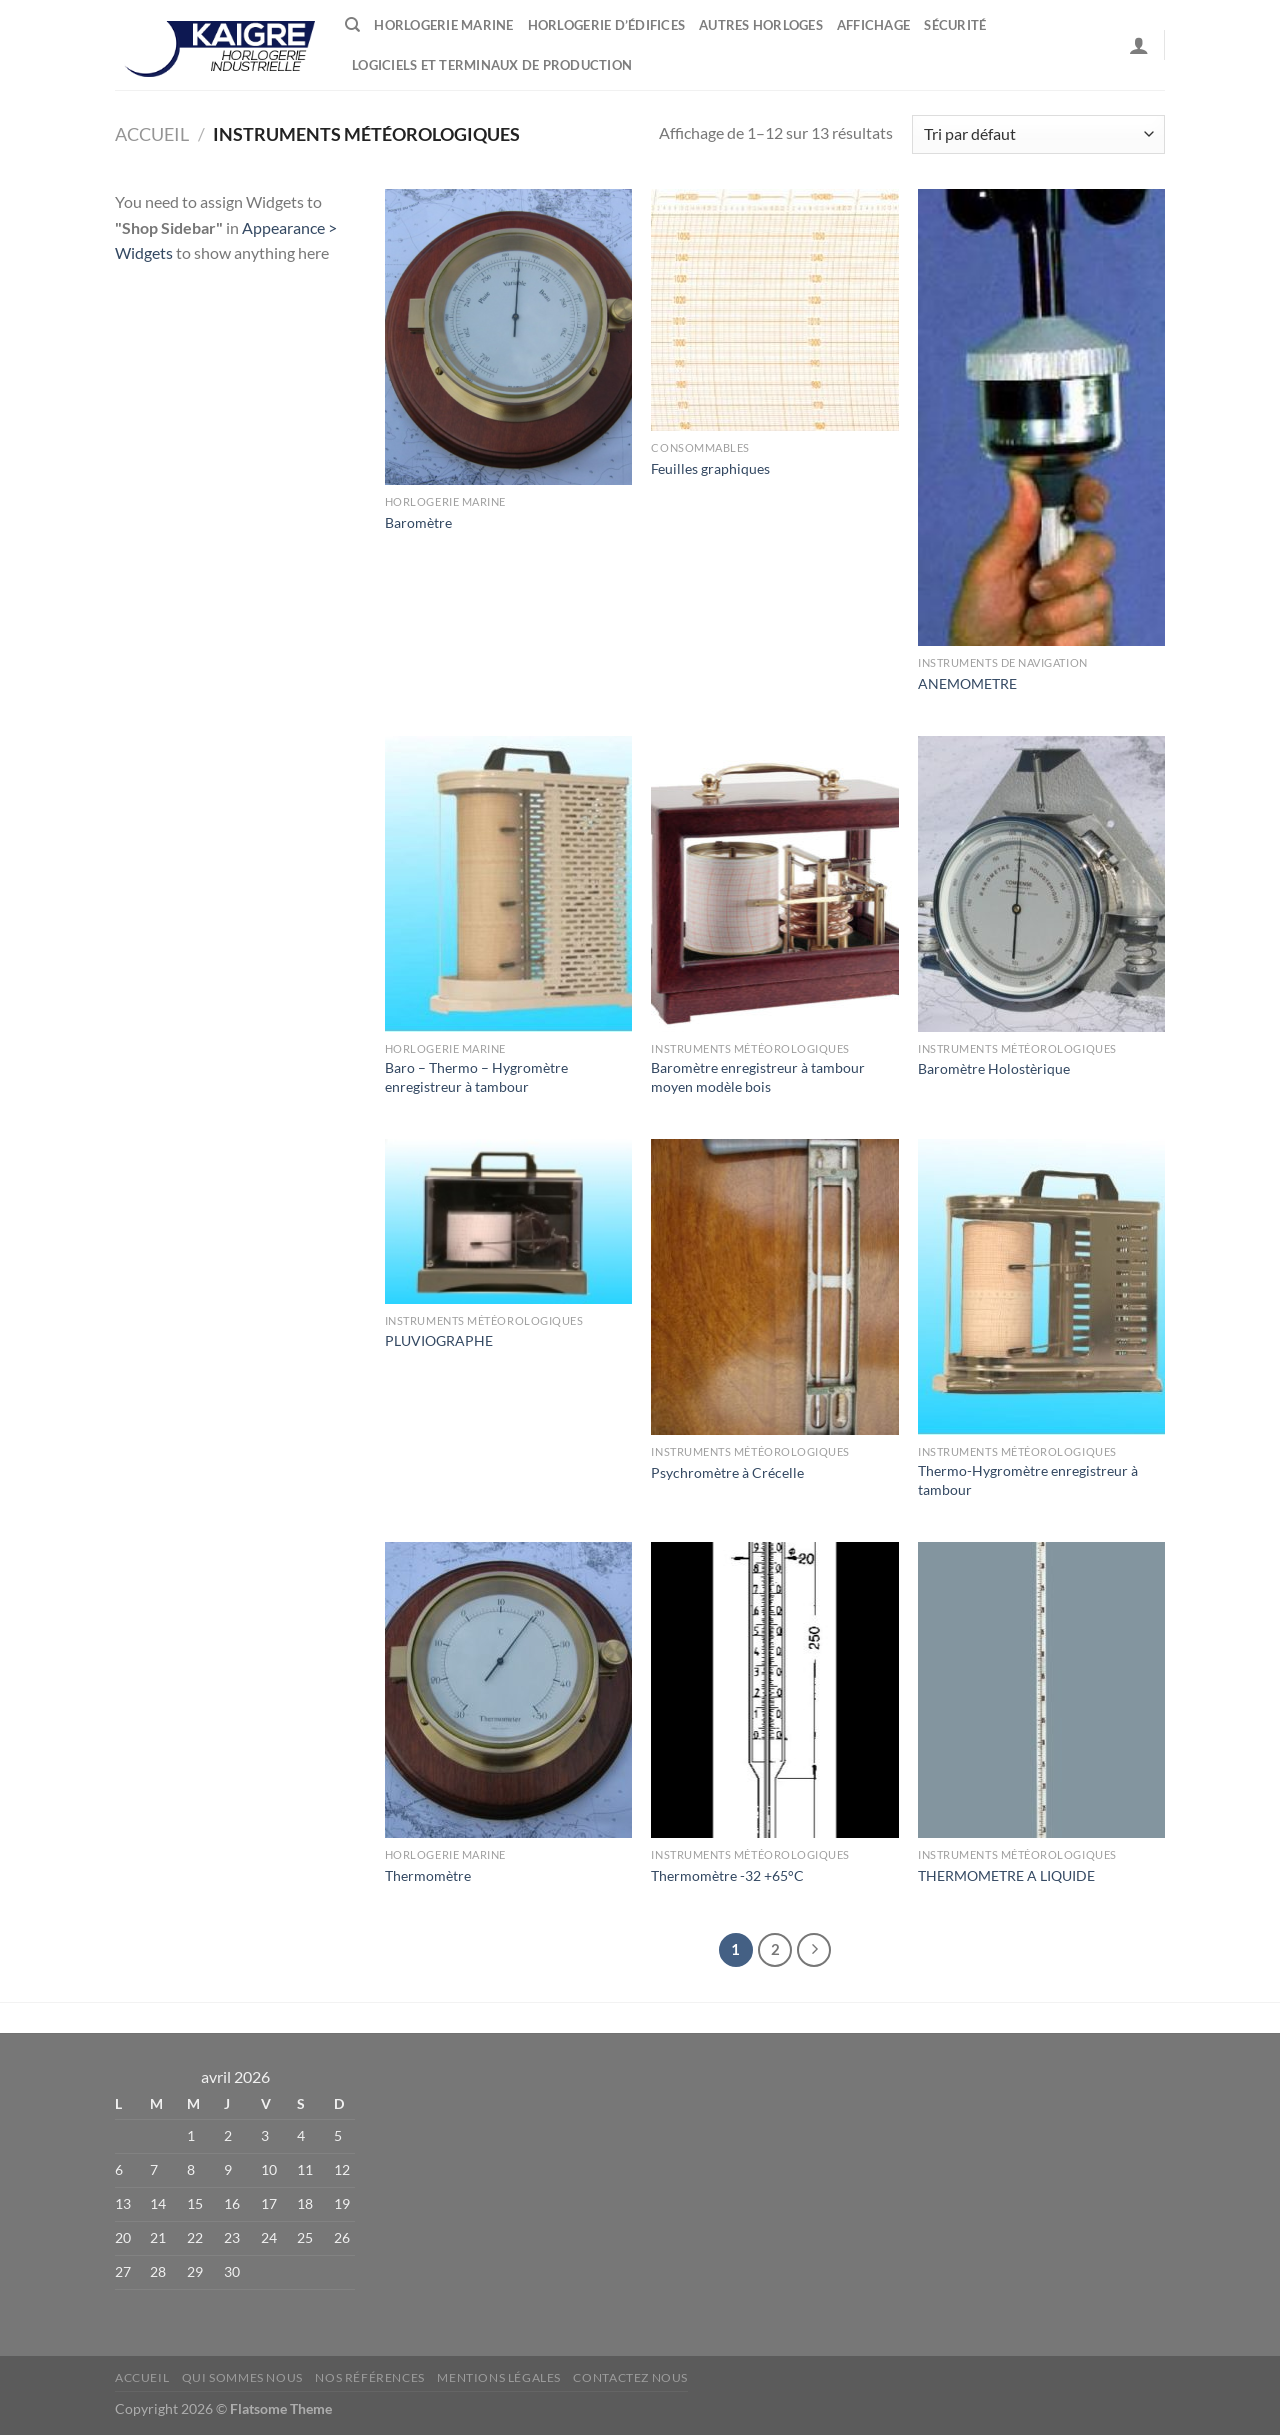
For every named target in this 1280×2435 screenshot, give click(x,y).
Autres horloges (761, 25)
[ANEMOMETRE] (1041, 417)
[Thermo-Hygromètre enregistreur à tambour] (1041, 1287)
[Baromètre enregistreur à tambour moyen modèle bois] (774, 884)
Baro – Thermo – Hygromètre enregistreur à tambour (476, 1077)
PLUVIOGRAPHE (439, 1340)
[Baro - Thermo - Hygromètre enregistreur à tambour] (508, 884)
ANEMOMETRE (967, 683)
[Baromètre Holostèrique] (1041, 884)
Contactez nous (630, 2377)
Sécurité (955, 25)
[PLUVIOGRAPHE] (508, 1221)
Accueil (152, 134)
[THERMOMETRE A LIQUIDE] (1041, 1690)
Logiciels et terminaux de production (492, 65)
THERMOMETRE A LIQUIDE (1006, 1875)
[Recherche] (352, 25)
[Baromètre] (508, 337)
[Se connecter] (1139, 45)
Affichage (873, 25)
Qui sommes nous (242, 2377)
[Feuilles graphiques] (774, 310)
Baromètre (418, 522)
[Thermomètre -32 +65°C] (774, 1690)
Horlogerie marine (443, 25)
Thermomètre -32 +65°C (727, 1875)
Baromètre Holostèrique (994, 1068)
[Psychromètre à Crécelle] (774, 1287)
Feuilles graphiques (710, 468)
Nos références (370, 2377)
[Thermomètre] (508, 1690)
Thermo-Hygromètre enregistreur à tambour (1028, 1480)
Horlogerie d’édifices (606, 25)
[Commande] (1038, 134)
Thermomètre (428, 1875)
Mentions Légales (499, 2377)
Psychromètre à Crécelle (727, 1472)
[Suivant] (814, 1950)
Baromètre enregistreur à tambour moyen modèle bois (758, 1077)
